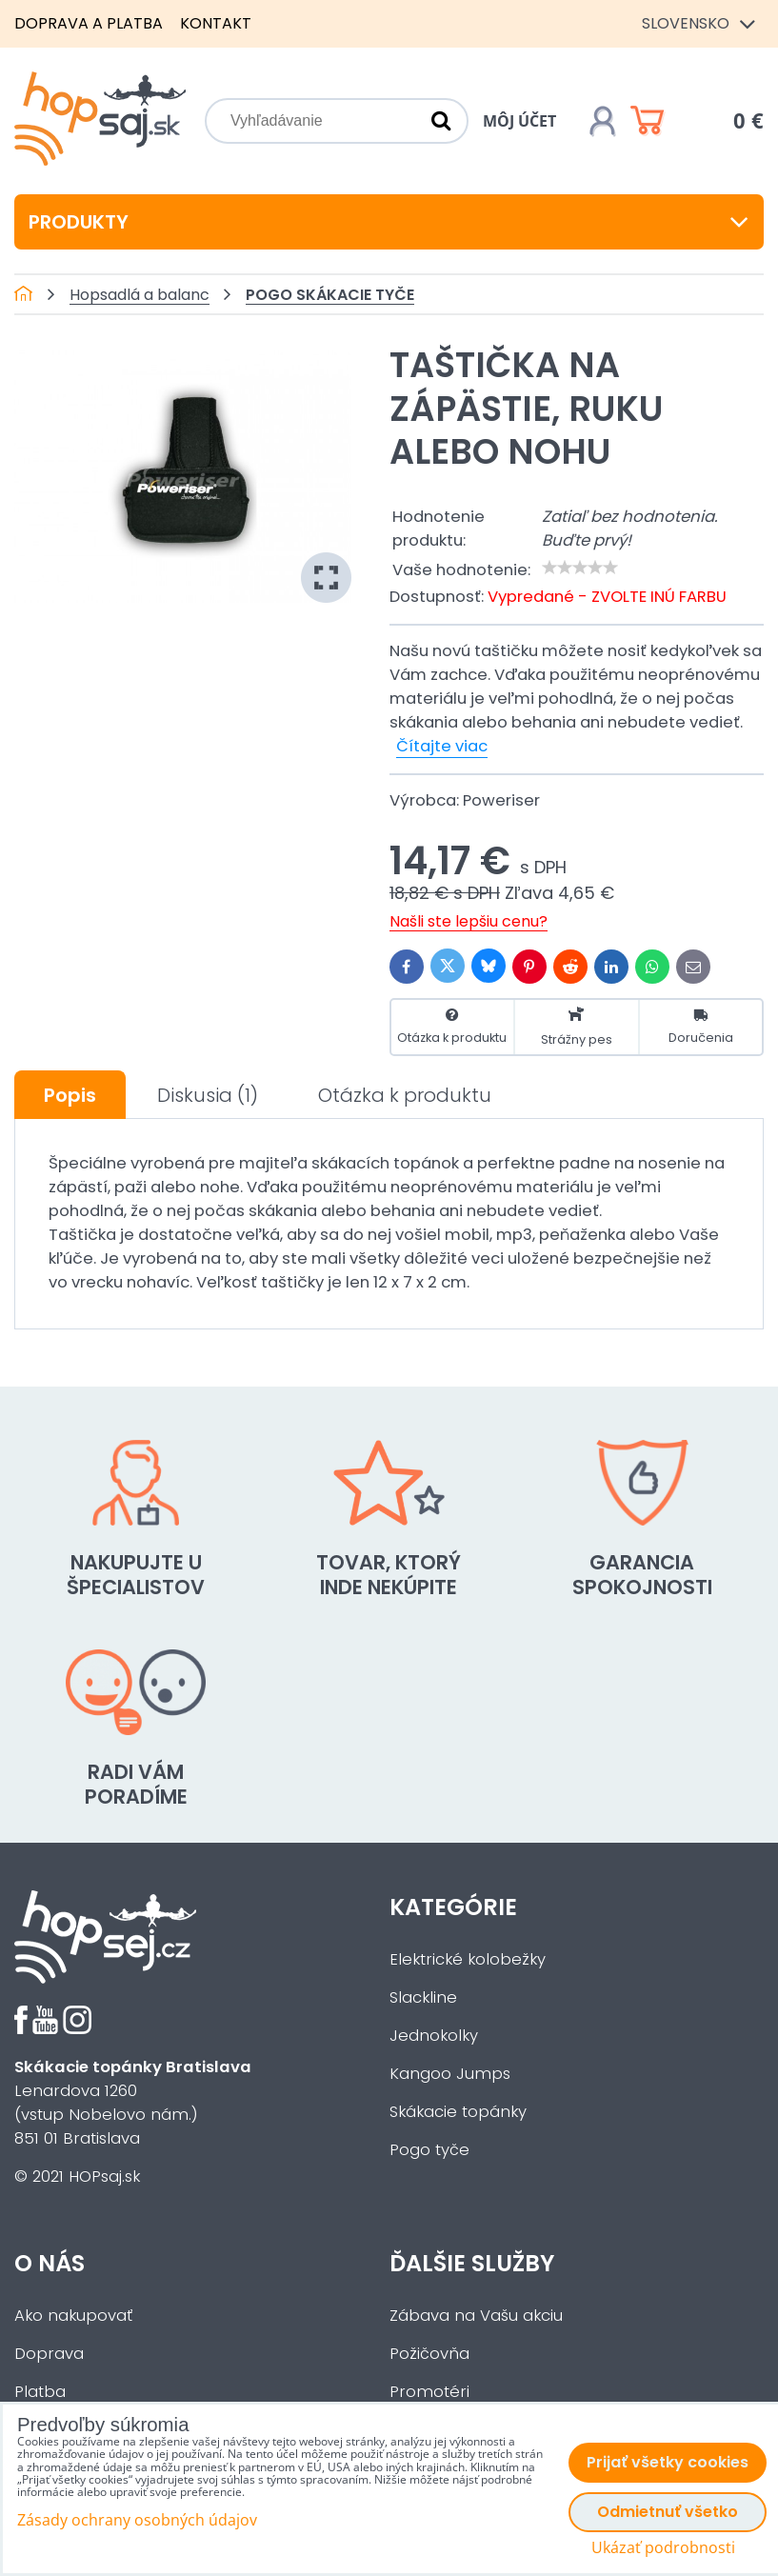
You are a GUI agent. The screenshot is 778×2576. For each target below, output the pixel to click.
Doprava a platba (88, 23)
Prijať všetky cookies (667, 2462)
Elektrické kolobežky (467, 1959)
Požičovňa (429, 2354)
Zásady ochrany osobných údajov (137, 2519)
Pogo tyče (429, 2150)
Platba (40, 2392)
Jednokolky (433, 2036)
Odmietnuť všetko (667, 2512)
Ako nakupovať (73, 2315)
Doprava (49, 2354)
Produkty (389, 222)
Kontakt (215, 23)
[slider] (580, 567)
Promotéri (429, 2392)
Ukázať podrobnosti (663, 2548)
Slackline (423, 1997)
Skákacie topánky (458, 2112)
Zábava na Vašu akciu (476, 2315)
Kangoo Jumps (449, 2074)
